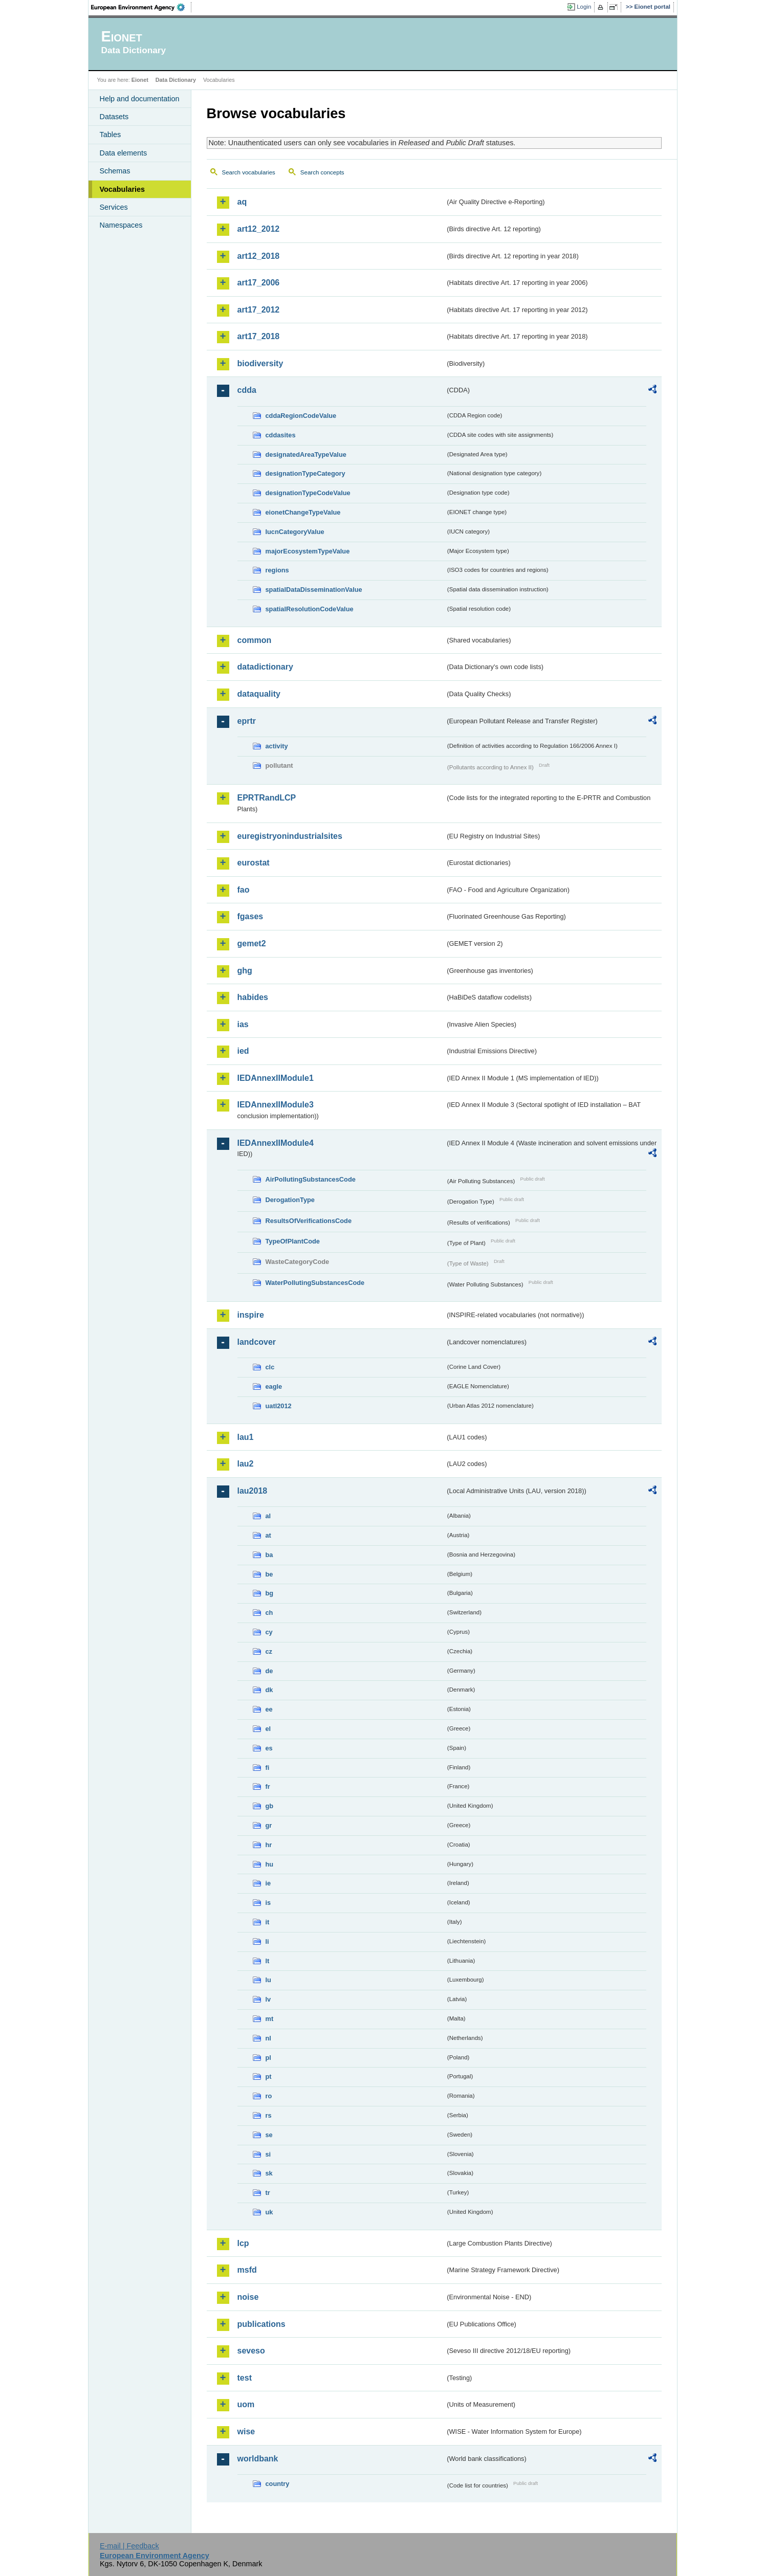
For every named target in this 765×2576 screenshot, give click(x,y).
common (254, 640)
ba (269, 1555)
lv (268, 1999)
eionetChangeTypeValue (303, 512)
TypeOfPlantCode (293, 1241)
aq (242, 201)
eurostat (253, 862)
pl (268, 2057)
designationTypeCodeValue (308, 493)
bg (270, 1593)
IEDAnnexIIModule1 (275, 1078)
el (268, 1729)
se (269, 2135)
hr (269, 1845)
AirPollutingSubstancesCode (311, 1179)
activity (277, 746)
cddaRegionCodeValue (301, 415)
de (269, 1671)
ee (269, 1709)
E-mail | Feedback (129, 2546)
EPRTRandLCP (266, 797)
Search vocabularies (248, 172)
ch (269, 1612)
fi (268, 1767)
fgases (250, 916)
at (268, 1535)
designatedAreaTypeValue (306, 454)
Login (584, 7)
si (268, 2154)
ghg (244, 970)
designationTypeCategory (305, 473)
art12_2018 (258, 256)
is (268, 1902)
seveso (251, 2350)
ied (243, 1051)
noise (248, 2297)
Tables (110, 134)
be (269, 1574)
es (269, 1748)
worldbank (257, 2458)
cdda (246, 390)
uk (269, 2212)
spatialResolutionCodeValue (310, 609)
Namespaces (121, 225)
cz (269, 1651)
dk (269, 1690)
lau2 (245, 1463)
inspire (250, 1315)
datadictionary (265, 666)
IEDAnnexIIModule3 (275, 1104)
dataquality (258, 694)
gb (270, 1806)
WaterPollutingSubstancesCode (315, 1282)
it (268, 1922)
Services (114, 207)
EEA (141, 7)
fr (268, 1786)
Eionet (140, 80)
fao (243, 889)
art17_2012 (258, 309)
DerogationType (290, 1200)
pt (269, 2076)
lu (268, 1980)
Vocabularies (122, 189)
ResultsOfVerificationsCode (309, 1221)
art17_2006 (258, 282)
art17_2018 (258, 336)
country (278, 2484)
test (244, 2377)
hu (270, 1864)
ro (269, 2096)
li (267, 1941)
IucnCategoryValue (295, 532)
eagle (274, 1386)
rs (269, 2115)
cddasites (281, 435)
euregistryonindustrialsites (289, 836)
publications (261, 2324)
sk (269, 2173)
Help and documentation (140, 99)
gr (269, 1825)
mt (270, 2019)
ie (268, 1883)
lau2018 (252, 1490)
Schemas (115, 171)
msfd (247, 2270)
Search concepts (322, 172)
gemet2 (251, 943)
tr (268, 2192)
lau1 (245, 1437)
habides (252, 997)
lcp (243, 2243)
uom (246, 2404)
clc (270, 1367)
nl (268, 2038)
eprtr (246, 721)
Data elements (123, 153)
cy (269, 1632)
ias (243, 1024)
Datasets (114, 117)
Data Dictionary (176, 80)
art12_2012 (258, 229)
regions (277, 570)
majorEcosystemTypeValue (308, 551)
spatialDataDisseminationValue (314, 589)
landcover (256, 1342)
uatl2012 (279, 1406)
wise (246, 2431)
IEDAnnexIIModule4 (275, 1143)
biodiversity (260, 363)
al (268, 1516)
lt (268, 1961)
